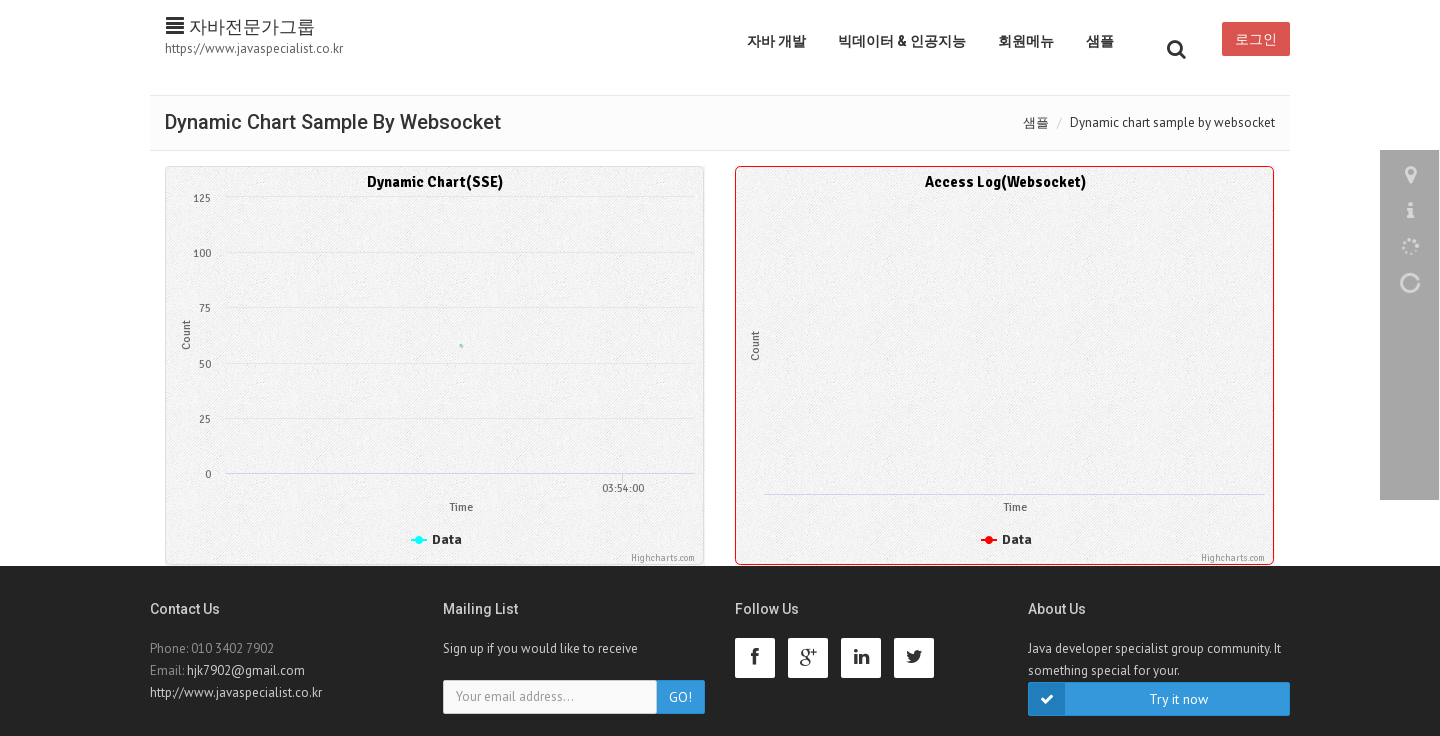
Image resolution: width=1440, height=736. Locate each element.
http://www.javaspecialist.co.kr (236, 692)
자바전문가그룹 (240, 26)
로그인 (1256, 39)
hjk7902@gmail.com (246, 670)
